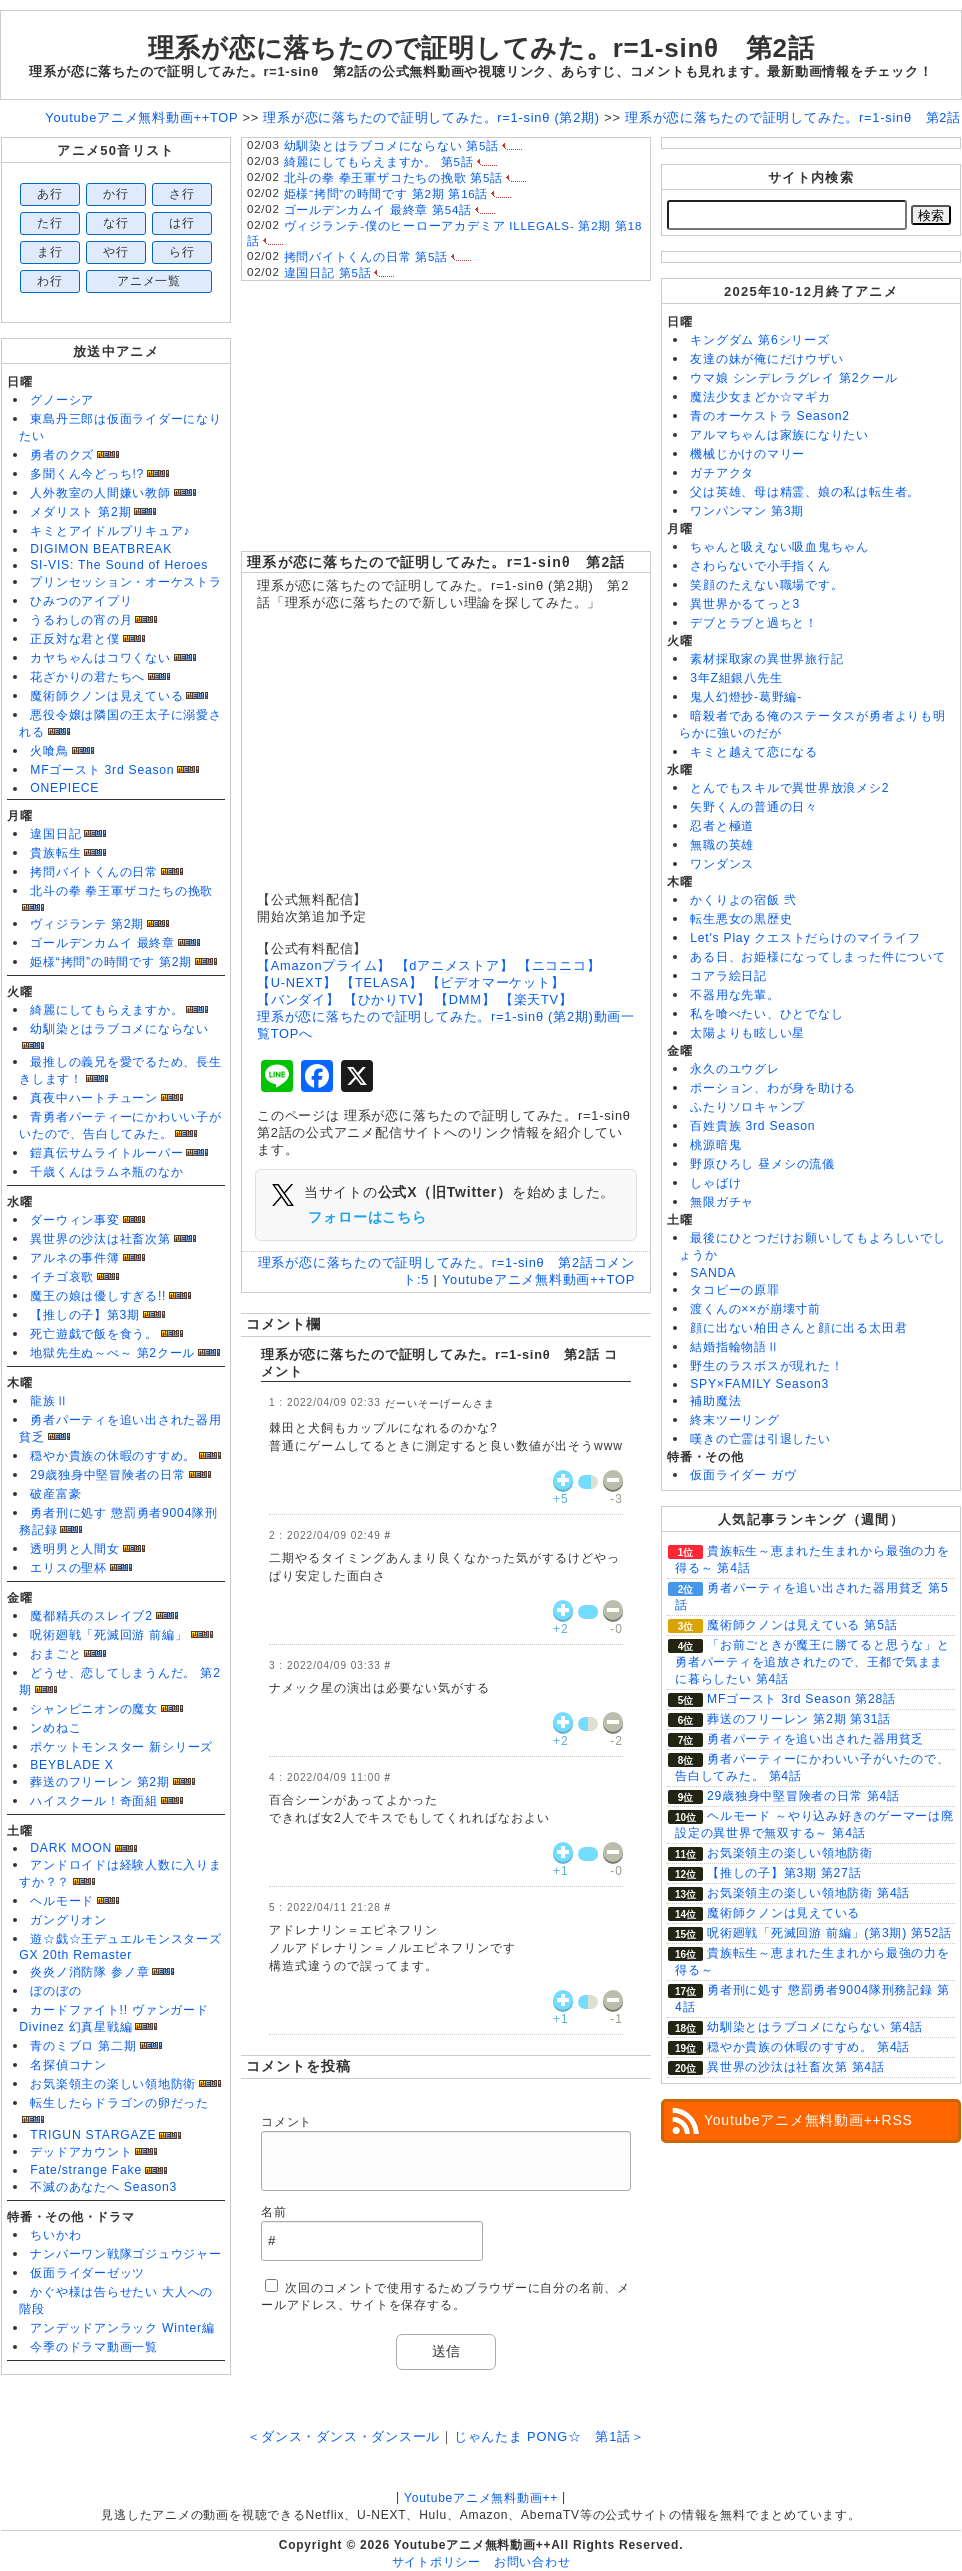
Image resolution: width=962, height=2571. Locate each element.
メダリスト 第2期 (80, 512)
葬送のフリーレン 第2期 (99, 1782)
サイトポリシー (436, 2562)
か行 (116, 194)
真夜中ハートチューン (94, 1098)
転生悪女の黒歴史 (741, 919)
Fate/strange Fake (86, 2170)
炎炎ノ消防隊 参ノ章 (89, 1972)
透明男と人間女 (74, 1549)
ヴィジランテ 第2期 (87, 924)
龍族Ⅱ (49, 1401)
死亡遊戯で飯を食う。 (94, 1334)
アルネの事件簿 (74, 1258)
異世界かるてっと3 (745, 604)
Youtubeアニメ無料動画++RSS (808, 2120)
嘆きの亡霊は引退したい (760, 1439)
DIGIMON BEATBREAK (101, 549)
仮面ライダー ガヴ (743, 1475)
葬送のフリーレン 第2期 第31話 (799, 1719)
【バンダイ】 (298, 999)
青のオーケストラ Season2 (770, 416)
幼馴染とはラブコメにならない (119, 1029)
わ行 (50, 281)
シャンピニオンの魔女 (94, 1709)
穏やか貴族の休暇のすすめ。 (113, 1456)
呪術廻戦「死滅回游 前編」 (108, 1635)
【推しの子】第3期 (85, 1315)
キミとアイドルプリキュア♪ (110, 531)
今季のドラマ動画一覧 (94, 2347)
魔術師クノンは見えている (106, 696)
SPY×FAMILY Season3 (759, 1384)
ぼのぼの (55, 1991)
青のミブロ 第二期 (83, 2046)
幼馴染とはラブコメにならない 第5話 (391, 146)
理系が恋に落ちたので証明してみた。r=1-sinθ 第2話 (436, 562)
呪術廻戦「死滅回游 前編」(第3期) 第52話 (829, 1933)
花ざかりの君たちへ (87, 677)
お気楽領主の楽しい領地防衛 (113, 2084)
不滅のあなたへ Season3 (103, 2187)
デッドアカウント (81, 2152)
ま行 (50, 252)
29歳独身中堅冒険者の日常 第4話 (803, 1796)
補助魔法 (715, 1401)
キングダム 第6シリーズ (759, 340)
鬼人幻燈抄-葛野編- (746, 697)
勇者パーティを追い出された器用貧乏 (815, 1739)
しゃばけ (715, 1183)
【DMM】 (465, 999)
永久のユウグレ (734, 1069)
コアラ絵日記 (728, 976)
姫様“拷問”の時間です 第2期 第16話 (386, 194)
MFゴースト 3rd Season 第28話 (801, 1699)
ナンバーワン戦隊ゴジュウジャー (126, 2254)
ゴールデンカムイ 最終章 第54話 (378, 210)
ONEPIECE (64, 788)
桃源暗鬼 (715, 1145)
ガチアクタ (722, 473)
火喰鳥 (49, 751)
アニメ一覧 (149, 281)
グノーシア (62, 400)
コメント (286, 2122)
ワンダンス (722, 864)
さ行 (182, 194)
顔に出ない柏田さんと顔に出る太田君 (798, 1328)
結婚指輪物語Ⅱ (734, 1347)
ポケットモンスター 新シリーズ (121, 1747)
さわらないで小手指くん (760, 566)
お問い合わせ (532, 2562)
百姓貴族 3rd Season (752, 1126)
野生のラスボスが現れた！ (766, 1366)
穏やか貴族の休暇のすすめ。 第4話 (808, 2047)
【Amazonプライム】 (324, 965)
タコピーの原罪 (734, 1290)
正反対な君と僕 (74, 639)
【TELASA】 (381, 982)
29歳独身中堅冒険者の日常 (108, 1475)
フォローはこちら (367, 1217)
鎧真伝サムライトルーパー (106, 1153)
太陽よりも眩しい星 (747, 1033)
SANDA (713, 1273)
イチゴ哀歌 (62, 1277)
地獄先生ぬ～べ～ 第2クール (112, 1353)
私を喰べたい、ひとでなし (766, 1014)
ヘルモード (62, 1901)
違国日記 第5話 (328, 273)
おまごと (55, 1654)
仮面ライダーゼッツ (87, 2273)
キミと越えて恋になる (754, 752)
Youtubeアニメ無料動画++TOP (538, 1279)
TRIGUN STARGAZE (93, 2135)
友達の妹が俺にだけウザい (766, 359)
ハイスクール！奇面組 (94, 1801)
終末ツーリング (734, 1420)
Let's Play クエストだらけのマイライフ (805, 938)
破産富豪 (55, 1494)
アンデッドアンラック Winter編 (122, 2328)
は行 (182, 223)
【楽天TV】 (536, 999)
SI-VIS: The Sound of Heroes (119, 565)
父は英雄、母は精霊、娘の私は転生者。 (805, 492)
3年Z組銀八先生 (736, 678)
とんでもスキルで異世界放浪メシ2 (789, 788)
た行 (50, 223)
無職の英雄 (722, 845)
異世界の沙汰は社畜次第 (100, 1239)
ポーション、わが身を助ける (773, 1088)
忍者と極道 (722, 826)
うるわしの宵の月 (81, 620)
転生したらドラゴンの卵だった (119, 2103)
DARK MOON (71, 1848)
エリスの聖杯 (68, 1568)
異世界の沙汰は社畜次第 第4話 (796, 2067)
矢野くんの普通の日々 (754, 807)
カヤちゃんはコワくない (100, 658)
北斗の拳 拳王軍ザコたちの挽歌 (121, 891)
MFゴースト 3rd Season (102, 770)
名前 (274, 2212)
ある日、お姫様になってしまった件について (817, 957)
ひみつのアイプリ (81, 601)
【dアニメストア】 (455, 965)
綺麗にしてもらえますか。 (106, 1010)
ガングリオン (68, 1920)
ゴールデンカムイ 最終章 (102, 943)
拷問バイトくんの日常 (94, 872)
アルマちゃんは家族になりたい (779, 435)
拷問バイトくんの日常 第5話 (366, 257)
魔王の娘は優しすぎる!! (98, 1296)
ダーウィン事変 (74, 1220)
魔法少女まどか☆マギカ (760, 397)
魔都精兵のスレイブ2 (91, 1616)
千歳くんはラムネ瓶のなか (106, 1172)
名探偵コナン (68, 2065)
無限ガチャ (722, 1202)
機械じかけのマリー (747, 454)
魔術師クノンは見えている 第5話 (802, 1625)
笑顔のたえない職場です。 (766, 585)
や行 (116, 252)
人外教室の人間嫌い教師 (100, 493)
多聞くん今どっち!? (87, 474)
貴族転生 (55, 853)
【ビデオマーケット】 (496, 982)
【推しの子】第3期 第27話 (784, 1873)
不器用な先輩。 (734, 995)
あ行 (50, 194)
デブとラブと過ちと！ (754, 623)
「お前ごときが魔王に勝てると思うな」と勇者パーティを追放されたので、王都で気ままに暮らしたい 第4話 (812, 1662)
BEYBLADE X (71, 1765)
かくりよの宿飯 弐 (743, 900)
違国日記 (55, 834)
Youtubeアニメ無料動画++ (481, 2498)
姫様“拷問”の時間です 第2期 (111, 962)
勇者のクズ (62, 455)
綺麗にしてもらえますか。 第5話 (379, 162)
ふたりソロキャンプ (747, 1107)
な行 (116, 223)
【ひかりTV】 (387, 999)
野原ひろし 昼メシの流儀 (762, 1164)
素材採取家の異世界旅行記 (766, 659)
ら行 (182, 252)
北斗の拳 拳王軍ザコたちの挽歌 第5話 (393, 178)
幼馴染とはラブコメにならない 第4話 (815, 2027)
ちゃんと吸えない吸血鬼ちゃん (779, 547)
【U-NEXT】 (297, 982)
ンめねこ (55, 1728)
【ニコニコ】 (559, 965)
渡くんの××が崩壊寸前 (755, 1309)
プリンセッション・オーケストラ (126, 582)
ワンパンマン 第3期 (747, 511)
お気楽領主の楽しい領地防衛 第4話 (808, 1893)
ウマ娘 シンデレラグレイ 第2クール (793, 378)
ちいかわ (55, 2235)
